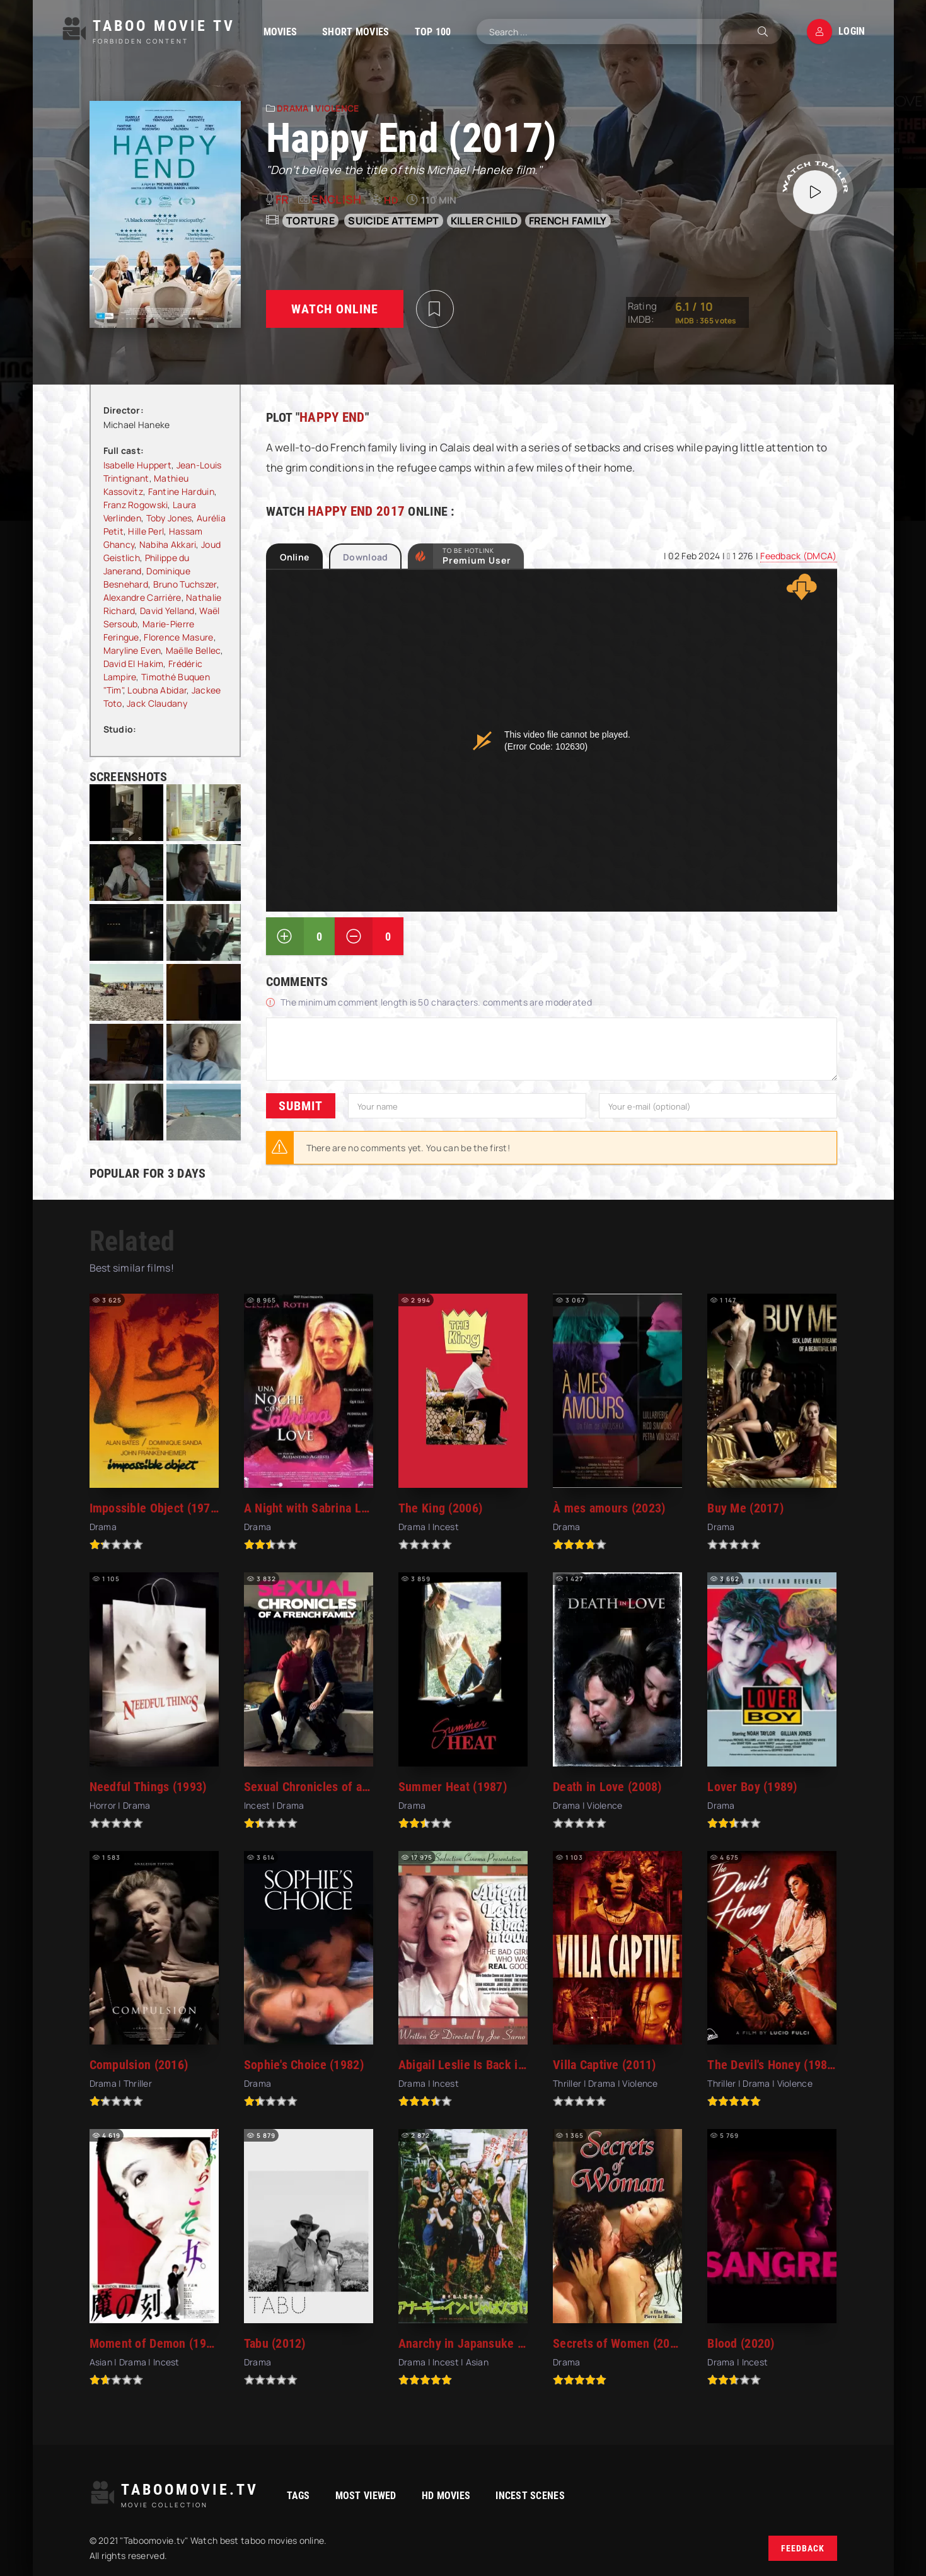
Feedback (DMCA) (798, 556)
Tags (298, 2496)
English (336, 199)
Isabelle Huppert (137, 465)
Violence (337, 108)
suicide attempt (393, 221)
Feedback (803, 2548)
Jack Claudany (157, 703)
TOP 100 (433, 32)
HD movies (446, 2496)
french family (568, 221)
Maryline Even (132, 650)
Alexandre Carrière (142, 597)
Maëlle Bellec (193, 650)
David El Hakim (133, 664)
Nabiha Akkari (168, 544)
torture (310, 221)
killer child (484, 221)
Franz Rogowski (135, 505)
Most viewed (365, 2496)
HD (391, 200)
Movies (280, 32)
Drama (292, 108)
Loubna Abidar (157, 690)
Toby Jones (169, 518)
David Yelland (167, 611)
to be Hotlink (477, 556)
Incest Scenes (530, 2496)
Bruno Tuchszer (185, 584)
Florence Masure (178, 637)
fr (282, 199)
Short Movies (355, 32)
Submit (301, 1105)
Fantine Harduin (181, 491)
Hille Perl (146, 531)
